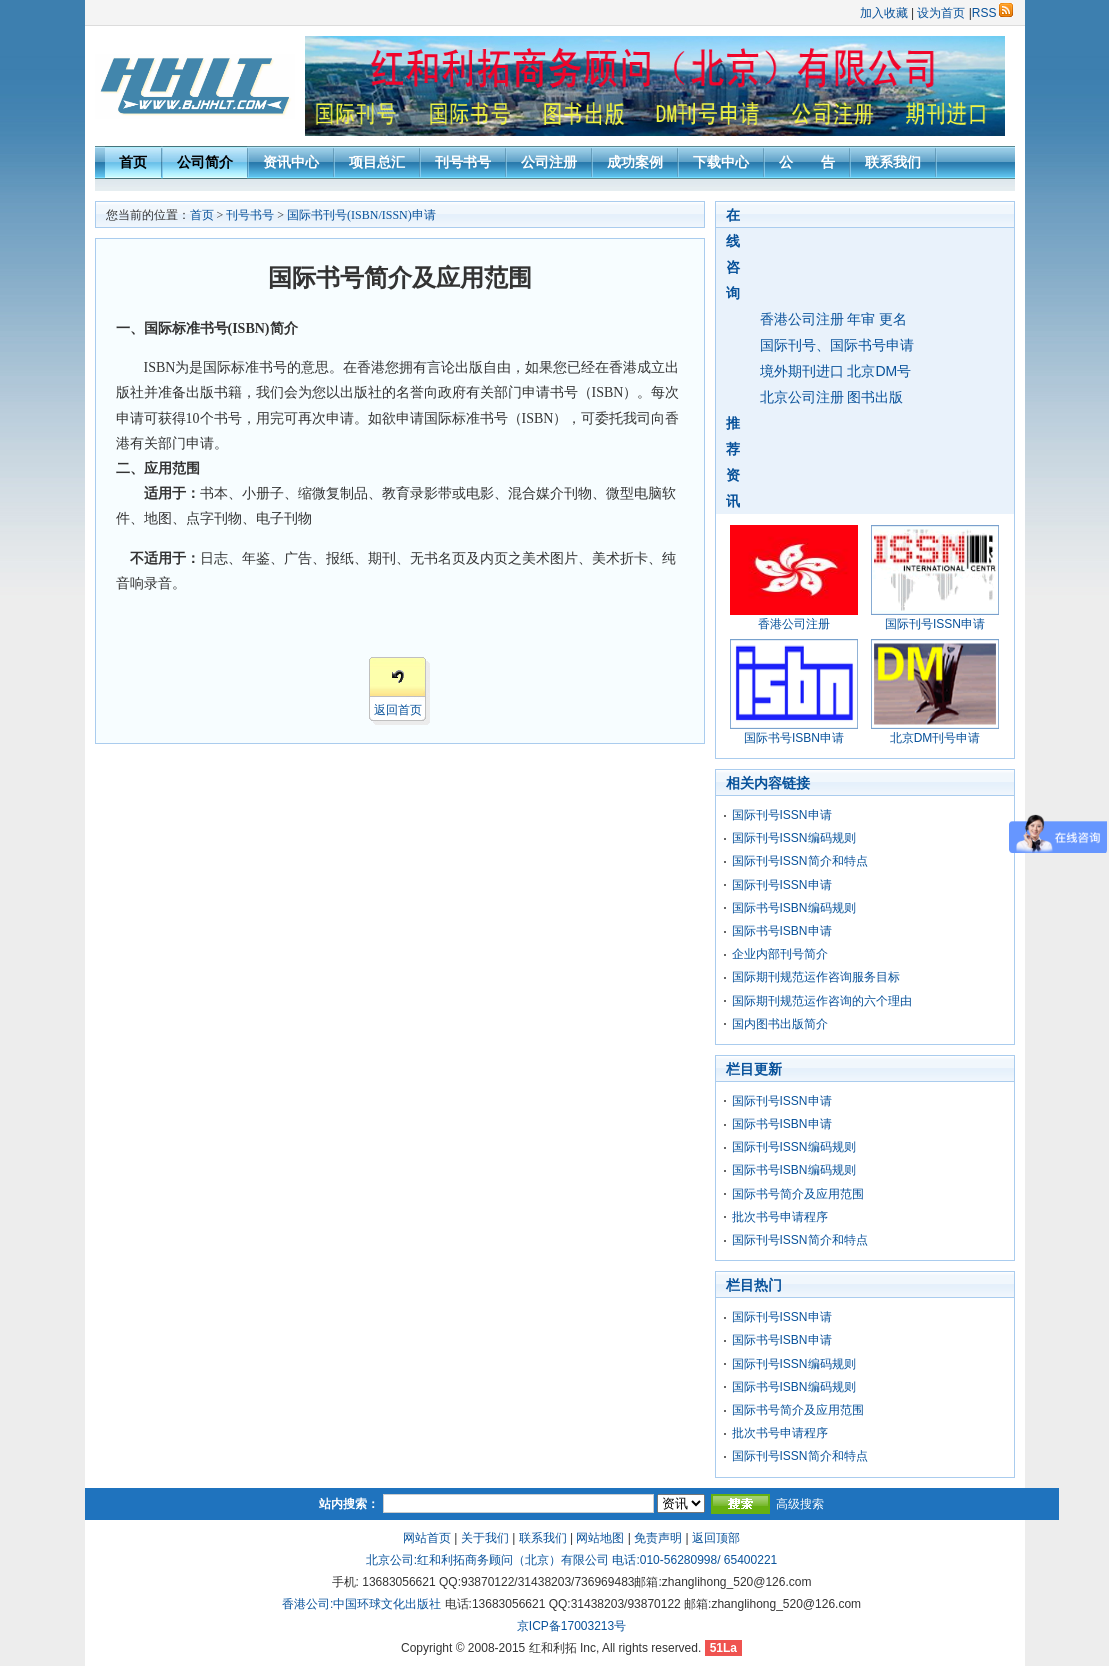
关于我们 (485, 1538)
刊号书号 (463, 162)
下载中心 (721, 162)
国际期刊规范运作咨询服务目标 (816, 977)
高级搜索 (800, 1504)
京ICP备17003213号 (571, 1626)
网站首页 (427, 1538)
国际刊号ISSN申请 (782, 815)
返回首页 (398, 710)
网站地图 (600, 1538)
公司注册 (549, 162)
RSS (992, 13)
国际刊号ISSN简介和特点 (800, 861)
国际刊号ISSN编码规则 (794, 838)
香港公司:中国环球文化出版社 (361, 1604)
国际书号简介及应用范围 (798, 1194)
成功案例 (635, 162)
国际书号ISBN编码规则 (794, 908)
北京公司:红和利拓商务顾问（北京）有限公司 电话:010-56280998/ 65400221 (571, 1560)
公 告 (807, 162)
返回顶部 (716, 1538)
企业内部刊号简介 (780, 954)
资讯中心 (291, 162)
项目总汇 (377, 162)
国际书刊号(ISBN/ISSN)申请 (361, 215)
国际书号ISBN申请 (782, 931)
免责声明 (658, 1538)
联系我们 (893, 162)
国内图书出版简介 (780, 1024)
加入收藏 (884, 13)
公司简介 (205, 162)
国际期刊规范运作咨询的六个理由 (822, 1001)
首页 (133, 162)
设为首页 (941, 13)
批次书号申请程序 (780, 1217)
